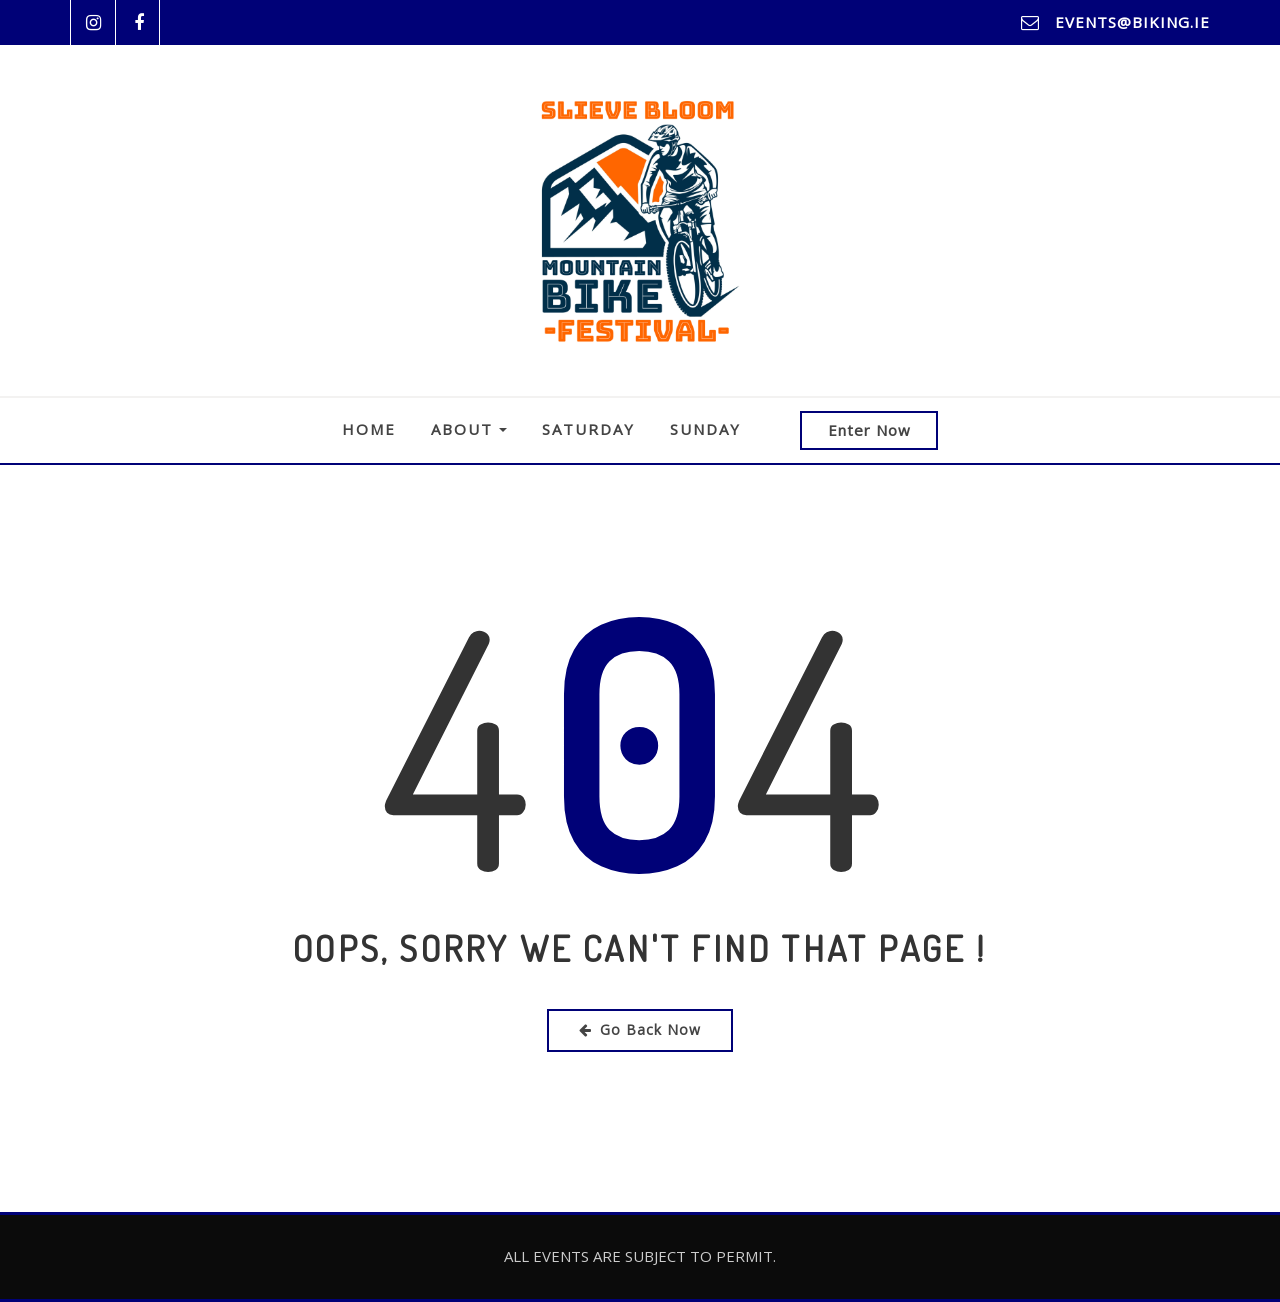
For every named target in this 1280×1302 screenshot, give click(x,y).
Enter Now (869, 430)
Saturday (588, 429)
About (469, 429)
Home (369, 429)
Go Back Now (640, 1029)
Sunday (705, 429)
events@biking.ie (1132, 22)
